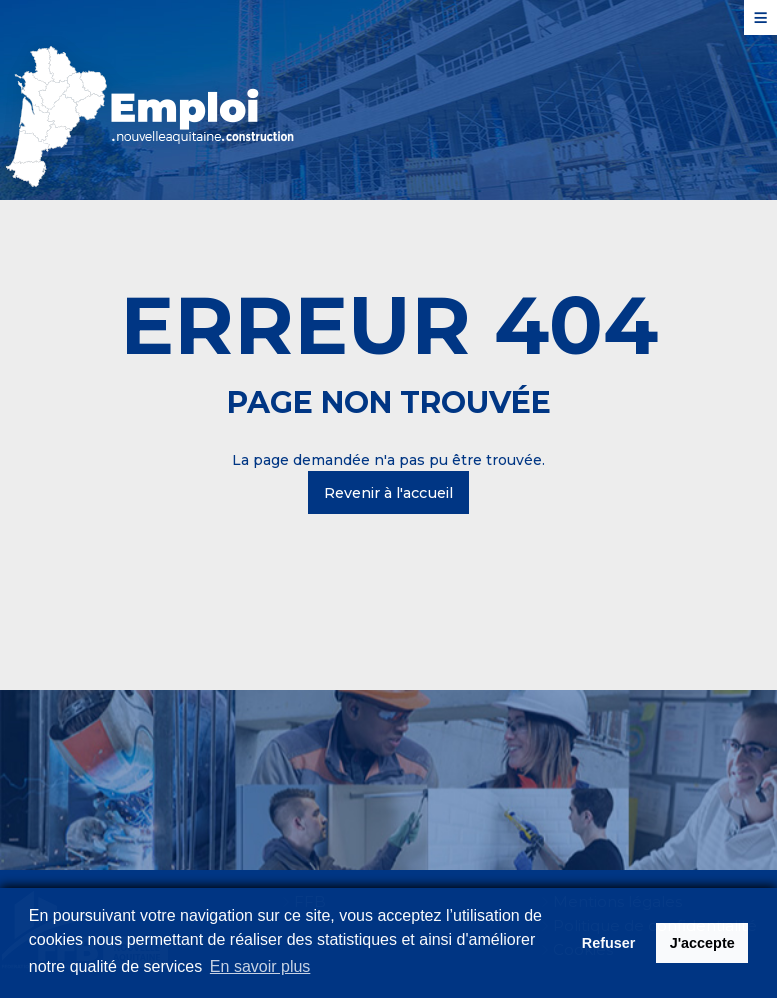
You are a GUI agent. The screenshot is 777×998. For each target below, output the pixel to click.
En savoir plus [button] (260, 966)
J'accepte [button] (702, 943)
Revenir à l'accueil (388, 493)
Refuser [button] (609, 943)
